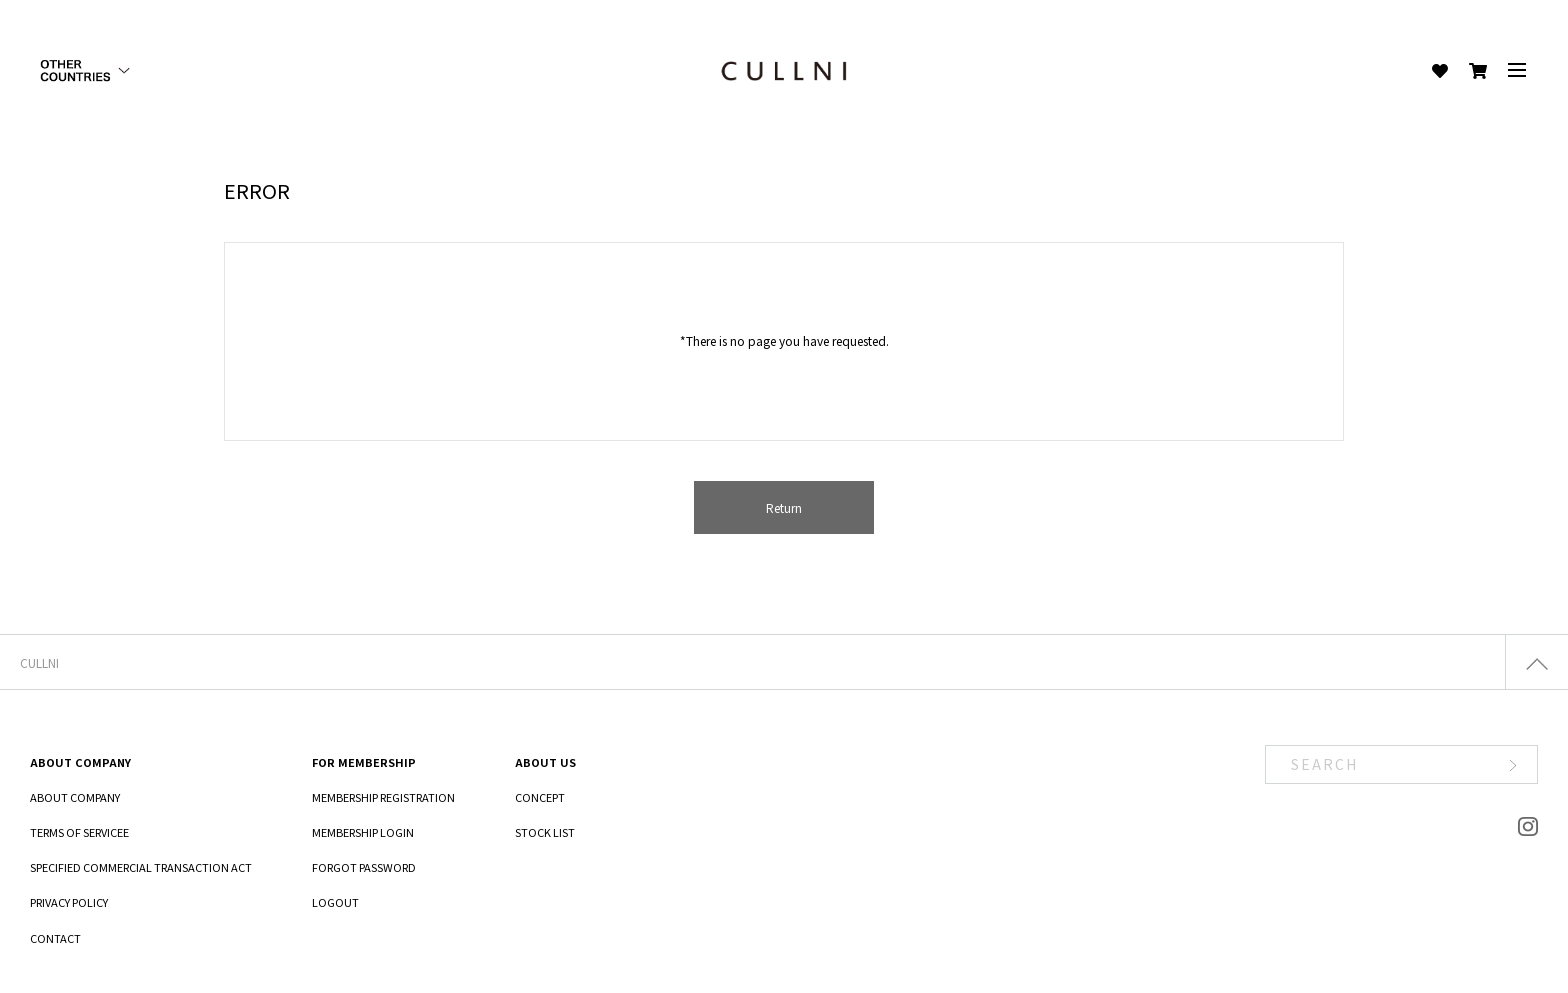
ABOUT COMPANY (75, 797)
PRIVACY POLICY (69, 902)
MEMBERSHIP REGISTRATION (383, 797)
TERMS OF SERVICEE (79, 832)
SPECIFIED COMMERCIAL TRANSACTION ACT (141, 867)
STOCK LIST (545, 832)
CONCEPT (540, 797)
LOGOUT (335, 902)
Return (784, 507)
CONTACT (55, 938)
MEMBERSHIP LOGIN (363, 832)
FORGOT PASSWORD (364, 867)
